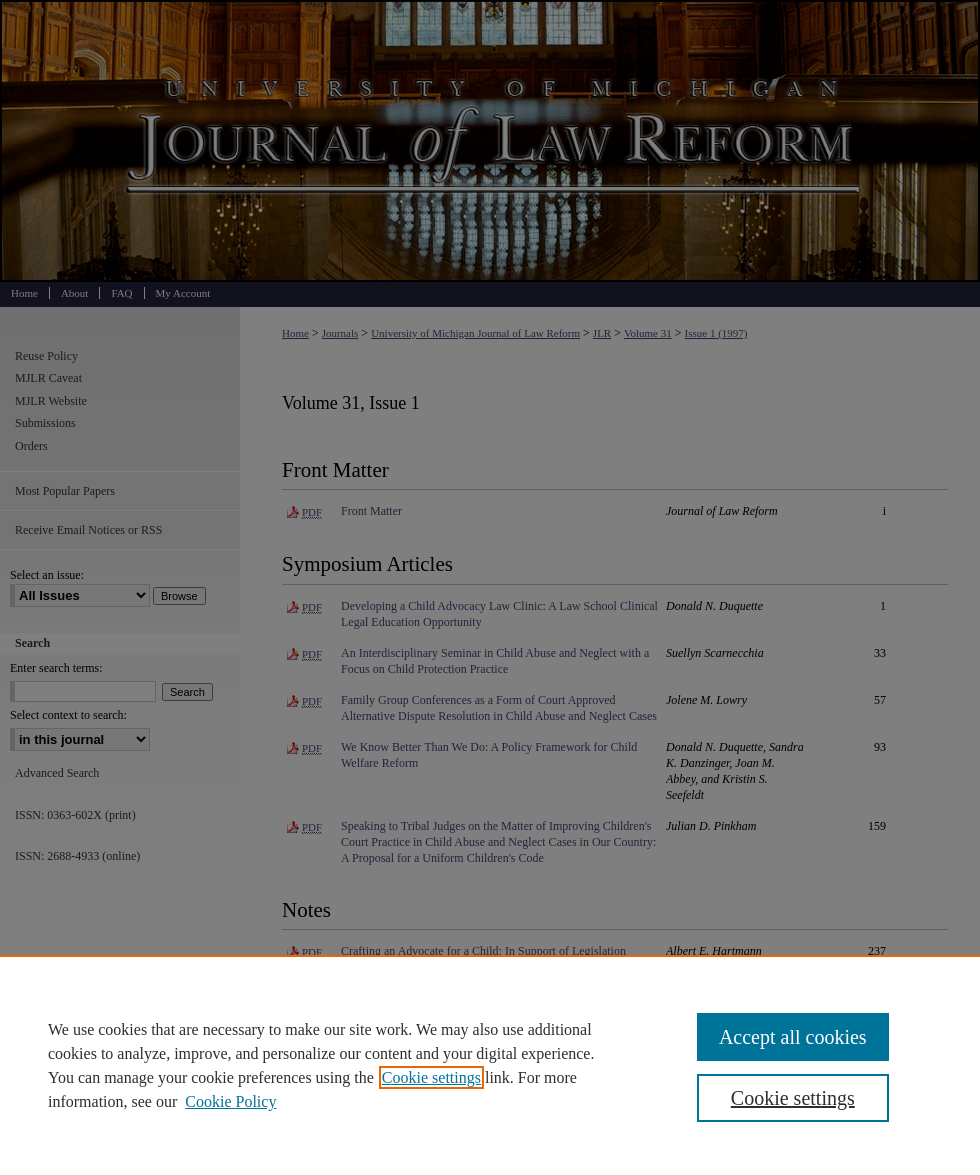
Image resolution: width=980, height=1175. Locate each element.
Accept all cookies (793, 1037)
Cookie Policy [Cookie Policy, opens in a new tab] (230, 1101)
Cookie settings (431, 1077)
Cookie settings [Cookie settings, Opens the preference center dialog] (793, 1098)
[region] (490, 1065)
